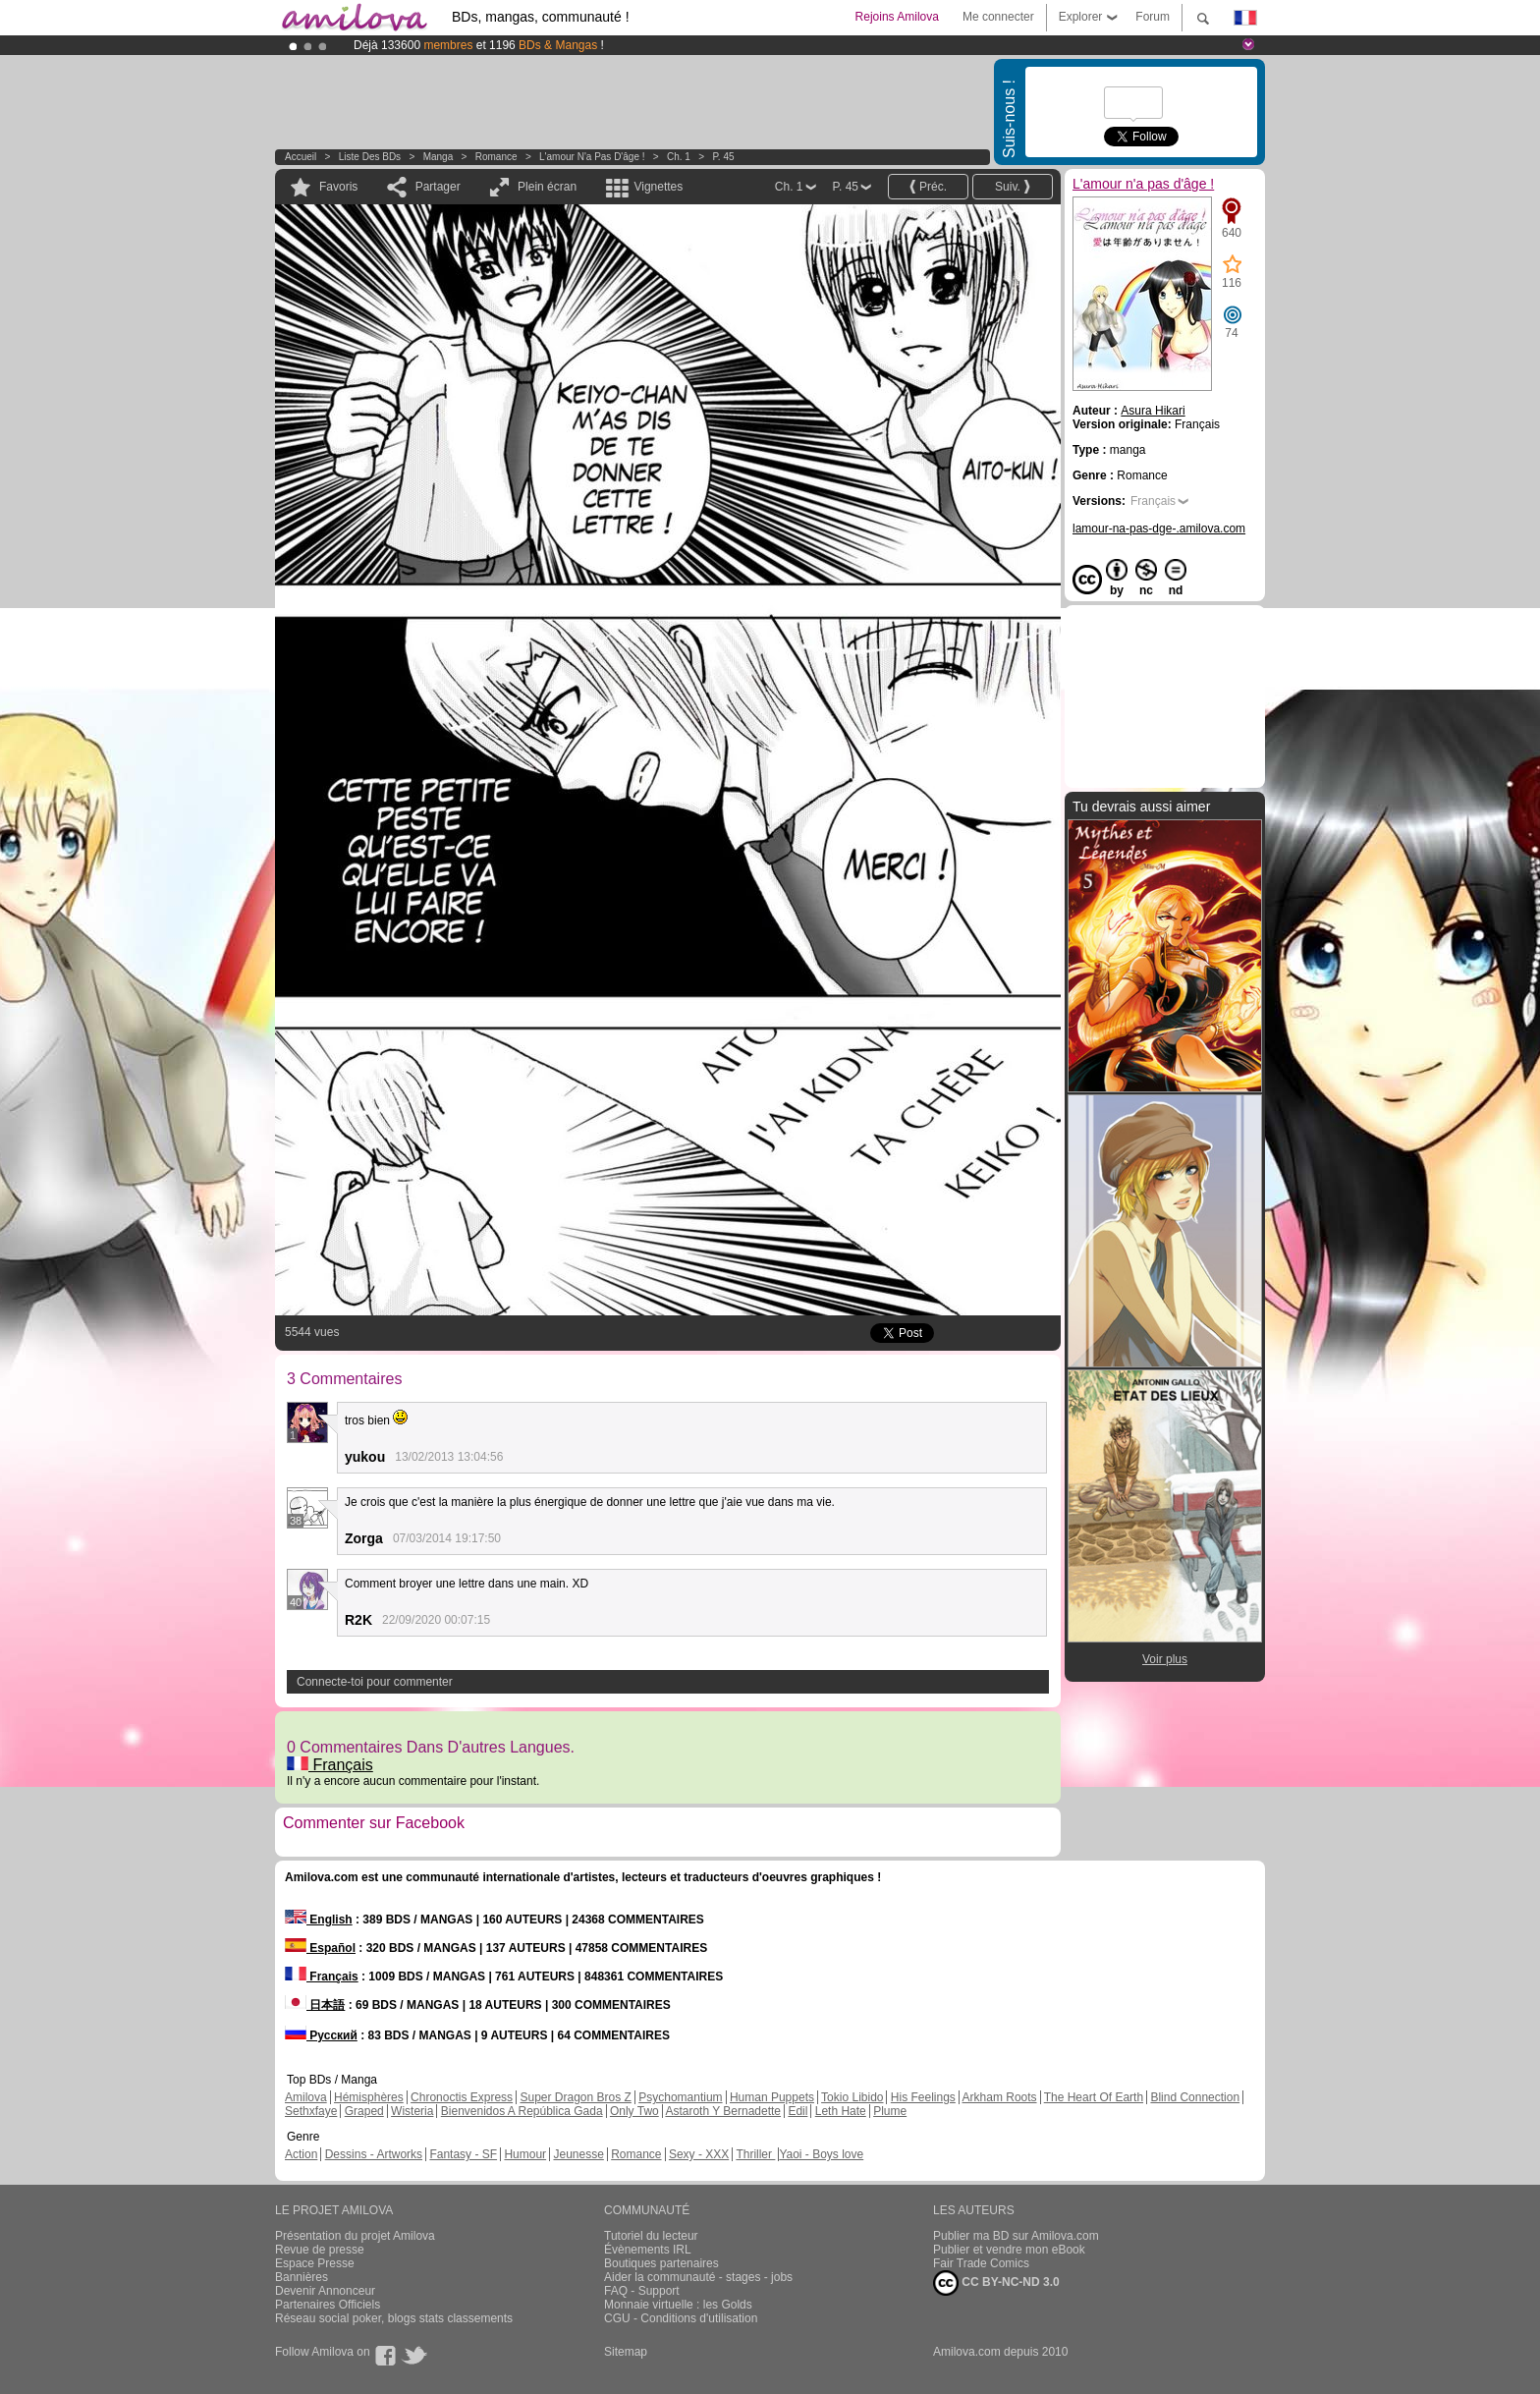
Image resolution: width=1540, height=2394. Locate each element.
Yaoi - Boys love (821, 2154)
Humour (525, 2154)
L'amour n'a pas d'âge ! (591, 156)
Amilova (306, 2097)
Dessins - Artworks (373, 2154)
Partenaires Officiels (327, 2304)
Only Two (634, 2111)
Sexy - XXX (699, 2154)
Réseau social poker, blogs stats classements (394, 2318)
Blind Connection (1194, 2097)
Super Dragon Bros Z (575, 2097)
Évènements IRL (647, 2249)
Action (301, 2154)
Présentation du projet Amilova (355, 2236)
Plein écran (547, 187)
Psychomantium (680, 2097)
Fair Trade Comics (981, 2263)
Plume (890, 2111)
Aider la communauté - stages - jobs (698, 2277)
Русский (321, 2035)
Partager (438, 187)
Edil (797, 2111)
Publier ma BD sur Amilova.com (1016, 2236)
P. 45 (723, 156)
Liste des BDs (370, 156)
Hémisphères (369, 2097)
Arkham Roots (999, 2097)
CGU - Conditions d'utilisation (680, 2318)
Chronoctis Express (462, 2097)
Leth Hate (840, 2111)
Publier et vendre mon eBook (1009, 2249)
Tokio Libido (852, 2097)
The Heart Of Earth (1093, 2097)
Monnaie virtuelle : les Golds (678, 2304)
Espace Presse (315, 2263)
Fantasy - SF (463, 2154)
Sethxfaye (311, 2111)
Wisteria (412, 2111)
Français (330, 1764)
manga (438, 156)
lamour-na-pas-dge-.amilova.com (1158, 528)
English (319, 1919)
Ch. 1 (678, 156)
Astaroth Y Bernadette (723, 2111)
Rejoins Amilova (897, 17)
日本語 (315, 2005)
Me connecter (998, 17)
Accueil (300, 156)
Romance (496, 156)
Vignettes (658, 187)
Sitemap (625, 2352)
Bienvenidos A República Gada (522, 2111)
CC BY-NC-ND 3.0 (996, 2283)
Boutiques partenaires (661, 2263)
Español (320, 1948)
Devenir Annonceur (325, 2291)
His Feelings (923, 2097)
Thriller (755, 2154)
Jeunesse (578, 2154)
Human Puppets (772, 2097)
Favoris (338, 187)
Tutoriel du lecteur (651, 2236)
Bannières (301, 2277)
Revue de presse (319, 2249)
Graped (364, 2111)
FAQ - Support (642, 2291)
